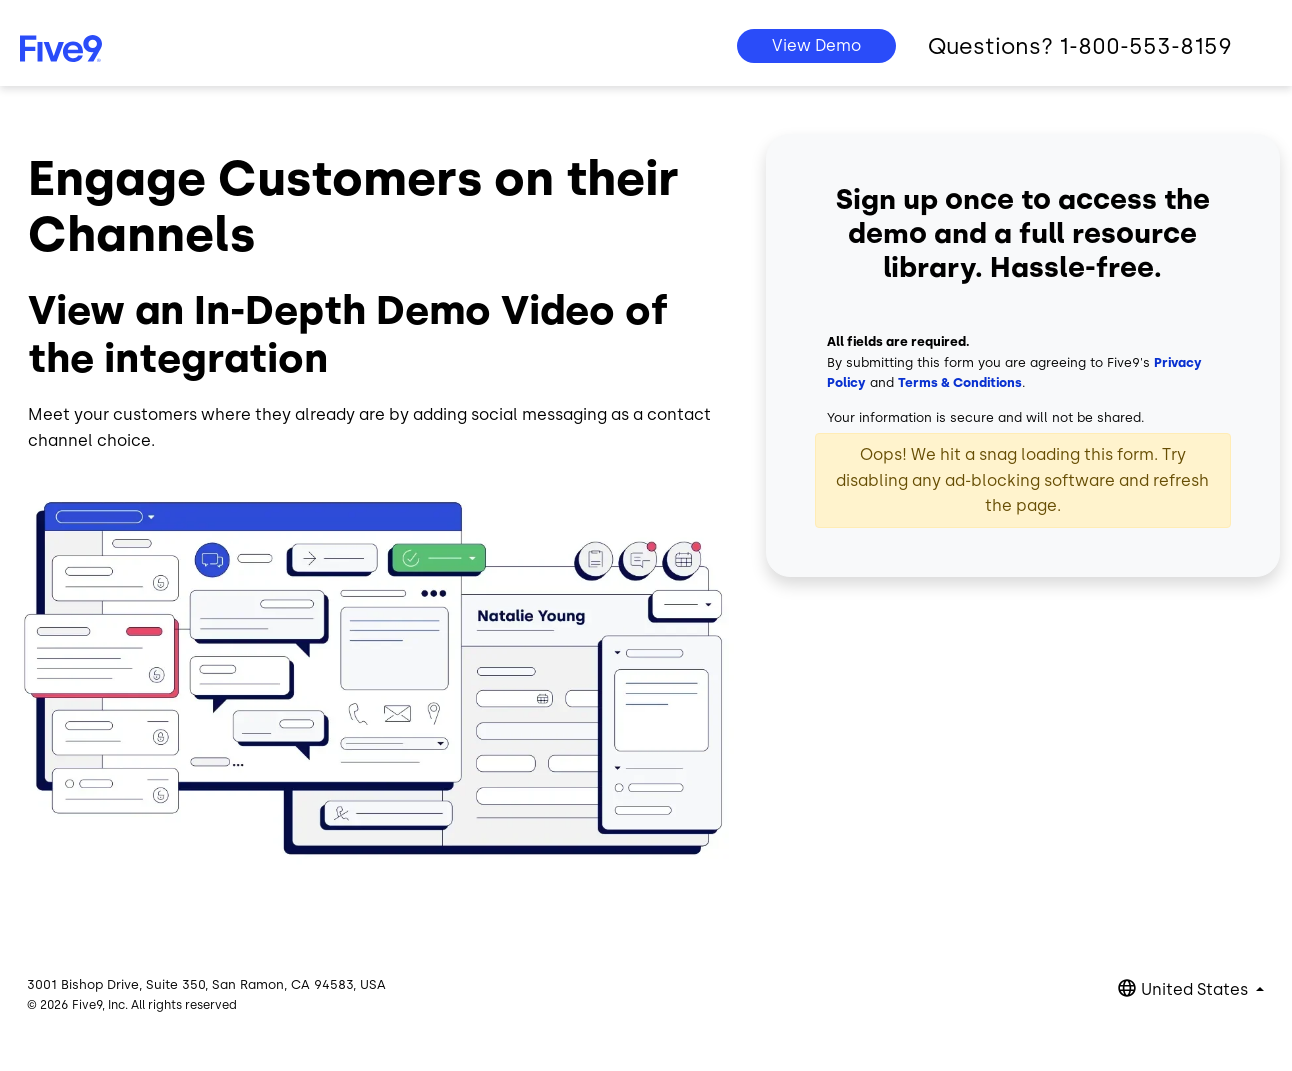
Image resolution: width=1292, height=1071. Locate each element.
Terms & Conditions (960, 382)
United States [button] (1196, 989)
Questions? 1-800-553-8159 (1080, 46)
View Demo (816, 45)
